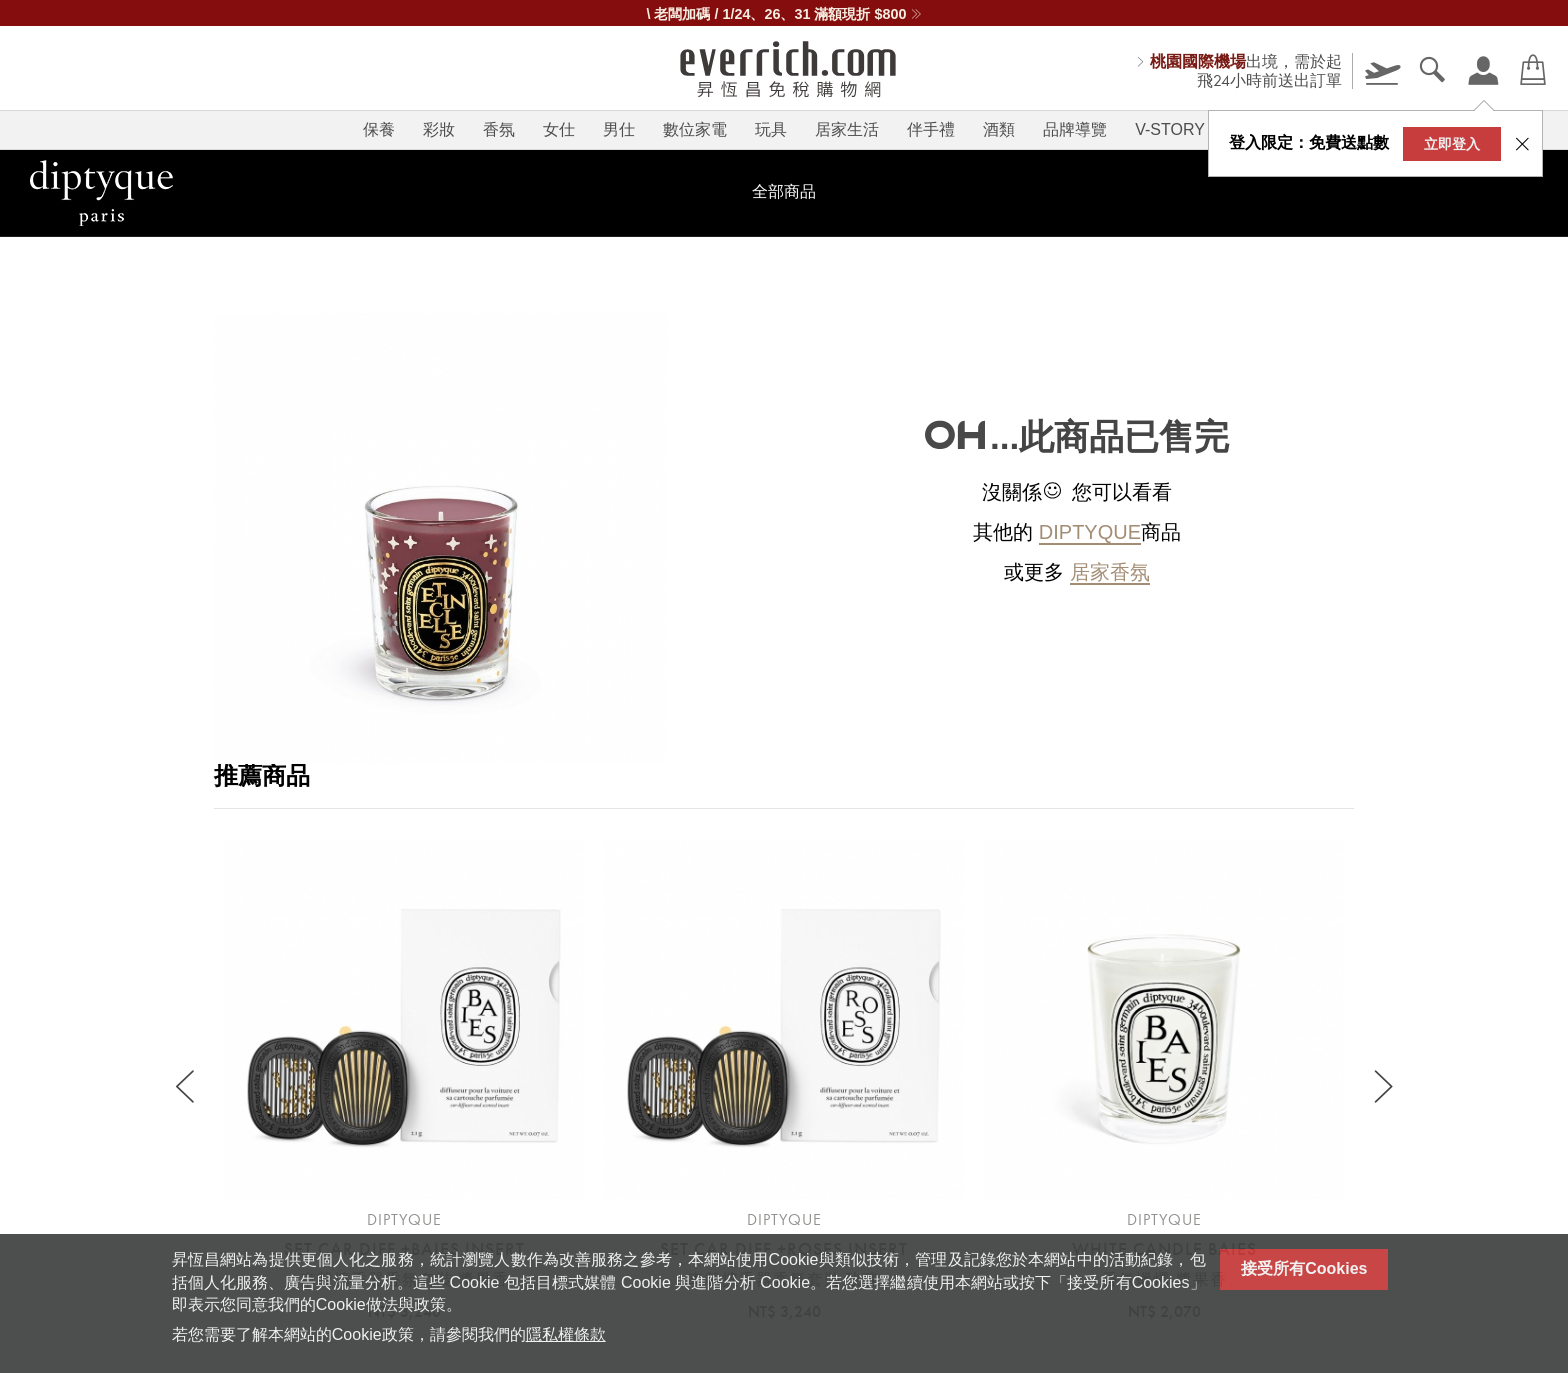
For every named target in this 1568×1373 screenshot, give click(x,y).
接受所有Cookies (1304, 1268)
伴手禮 (931, 129)
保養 (379, 129)
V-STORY (1170, 129)
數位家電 (695, 129)
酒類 (999, 129)
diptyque (1090, 532)
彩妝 (439, 129)
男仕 (619, 129)
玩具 (771, 129)
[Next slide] (1381, 1087)
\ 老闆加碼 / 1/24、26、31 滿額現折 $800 (783, 14)
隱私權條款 (566, 1334)
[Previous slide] (186, 1087)
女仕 (559, 129)
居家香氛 (1110, 572)
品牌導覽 (1075, 129)
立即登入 (1452, 144)
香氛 (499, 129)
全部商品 (784, 191)
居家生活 (847, 129)
